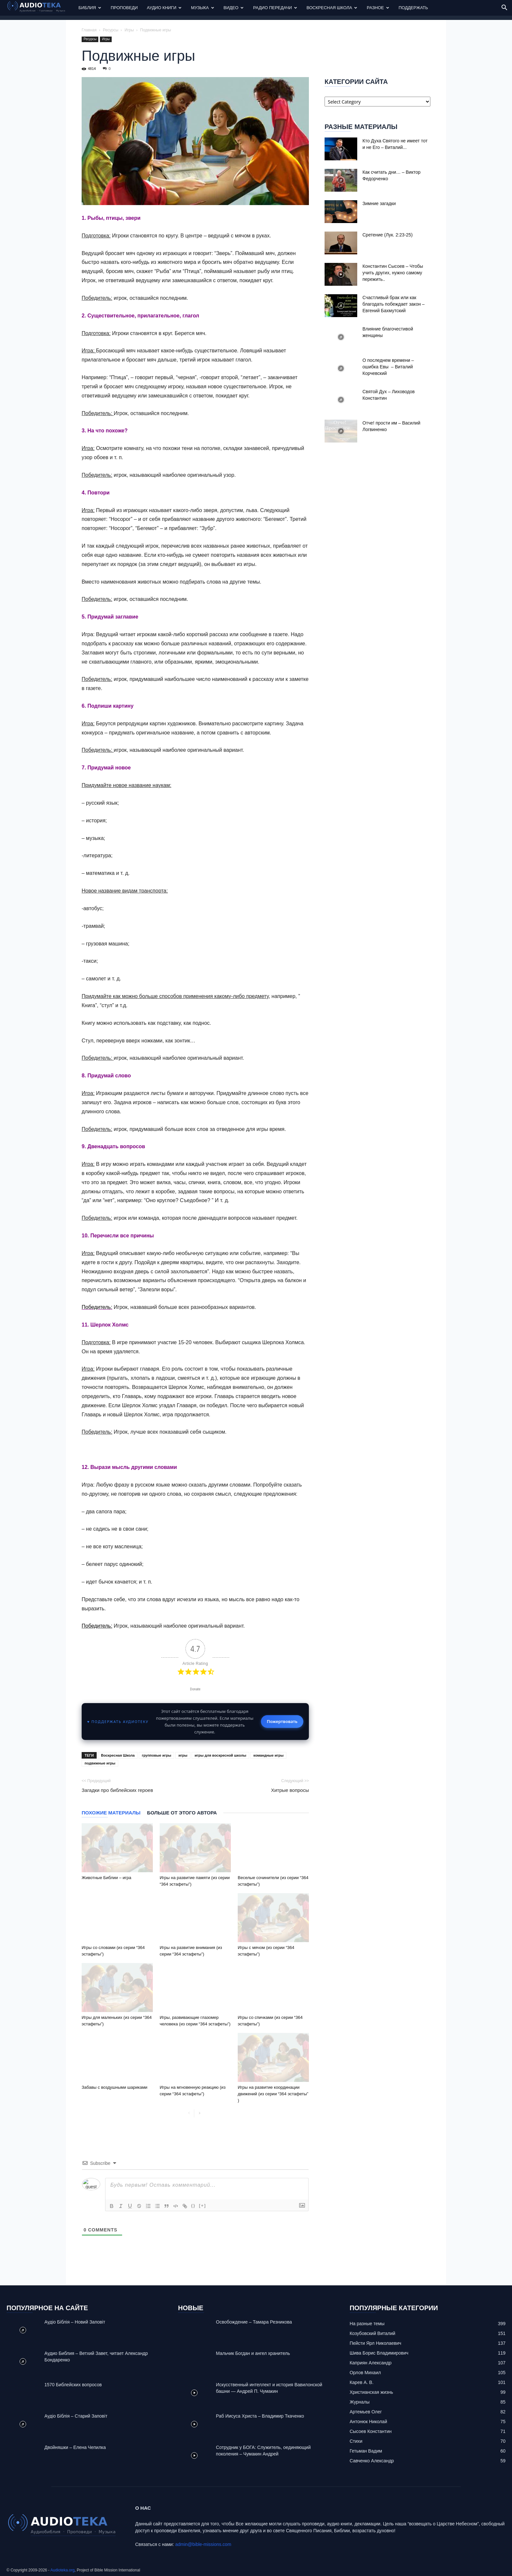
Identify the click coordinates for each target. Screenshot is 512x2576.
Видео (234, 7)
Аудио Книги (164, 7)
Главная (89, 30)
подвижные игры (100, 1763)
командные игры (268, 1755)
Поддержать (413, 7)
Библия (89, 7)
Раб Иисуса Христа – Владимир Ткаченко (260, 2416)
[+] (202, 2205)
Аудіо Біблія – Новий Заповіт (74, 2322)
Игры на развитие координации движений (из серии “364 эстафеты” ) (273, 2094)
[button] (504, 8)
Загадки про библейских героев (117, 1790)
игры (182, 1755)
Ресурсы (110, 30)
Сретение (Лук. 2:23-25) (387, 234)
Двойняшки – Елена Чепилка (75, 2447)
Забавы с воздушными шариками (114, 2087)
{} (193, 2205)
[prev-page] (189, 2113)
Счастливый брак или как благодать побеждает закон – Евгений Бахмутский (393, 304)
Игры (129, 30)
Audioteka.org (62, 2570)
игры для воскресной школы (220, 1755)
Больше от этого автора (182, 1812)
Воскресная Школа (332, 7)
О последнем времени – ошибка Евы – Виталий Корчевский (388, 367)
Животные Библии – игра (106, 1877)
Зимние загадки (379, 203)
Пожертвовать (282, 1721)
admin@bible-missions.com (203, 2544)
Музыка (202, 7)
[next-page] (199, 2113)
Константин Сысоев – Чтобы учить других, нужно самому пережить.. (392, 273)
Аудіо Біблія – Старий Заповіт (75, 2416)
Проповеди (124, 7)
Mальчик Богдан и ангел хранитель (253, 2353)
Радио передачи (275, 7)
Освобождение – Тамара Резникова (254, 2322)
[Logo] (40, 8)
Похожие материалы (111, 1812)
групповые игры (156, 1755)
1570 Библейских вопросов (73, 2384)
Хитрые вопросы (290, 1790)
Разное (378, 7)
